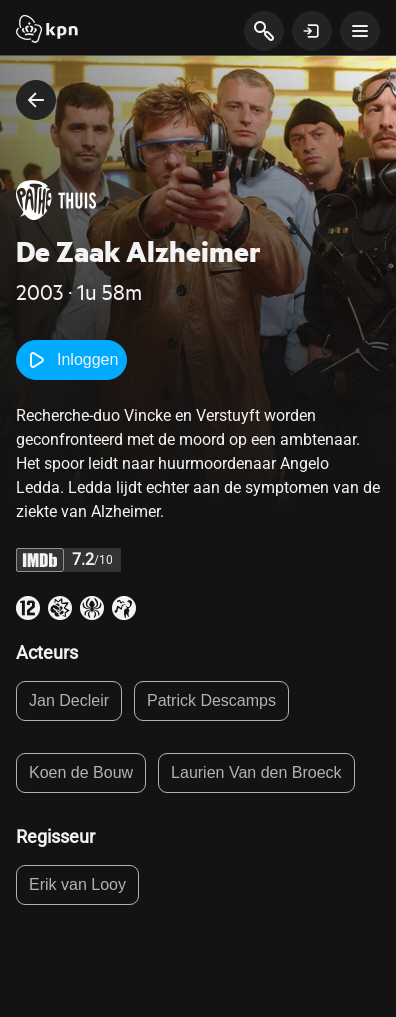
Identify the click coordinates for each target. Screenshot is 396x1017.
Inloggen (71, 360)
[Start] (47, 31)
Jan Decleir (69, 700)
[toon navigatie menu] (360, 31)
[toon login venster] (312, 31)
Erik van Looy (77, 884)
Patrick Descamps (211, 700)
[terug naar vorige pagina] (36, 100)
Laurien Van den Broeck (256, 772)
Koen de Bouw (81, 772)
